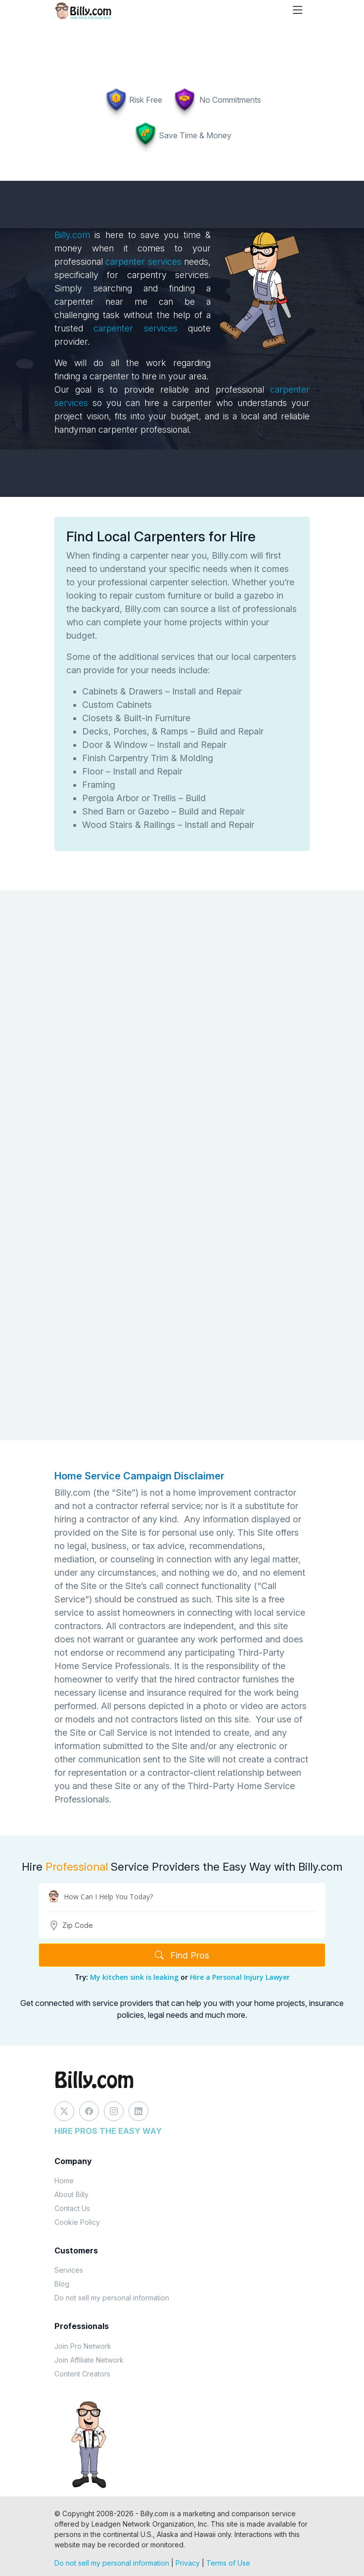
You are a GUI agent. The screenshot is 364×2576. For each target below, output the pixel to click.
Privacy (188, 2563)
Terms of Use (228, 2563)
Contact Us (72, 2208)
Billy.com (72, 235)
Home (64, 2180)
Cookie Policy (77, 2222)
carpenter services (143, 261)
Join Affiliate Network (89, 2360)
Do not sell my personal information (111, 2297)
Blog (61, 2284)
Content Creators (82, 2374)
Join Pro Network (82, 2346)
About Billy (71, 2194)
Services (68, 2270)
